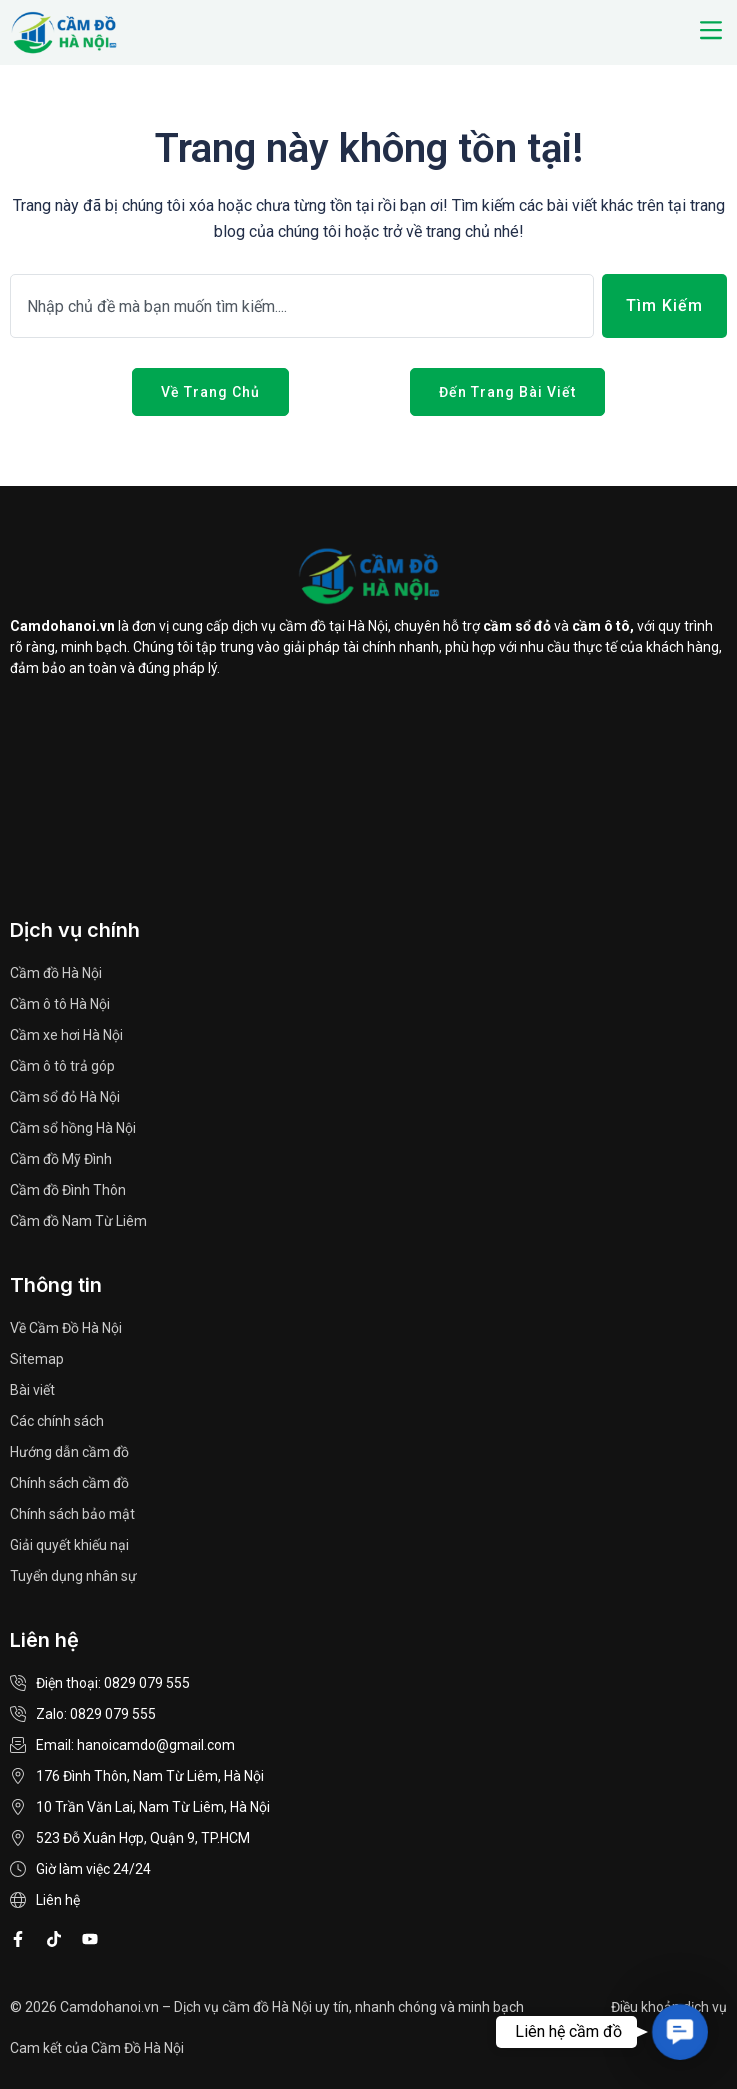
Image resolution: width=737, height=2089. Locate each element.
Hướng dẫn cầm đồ (69, 1452)
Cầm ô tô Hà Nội (60, 1004)
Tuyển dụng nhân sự (73, 1576)
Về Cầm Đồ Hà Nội (66, 1328)
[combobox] (302, 306)
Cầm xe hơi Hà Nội (66, 1035)
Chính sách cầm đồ (69, 1483)
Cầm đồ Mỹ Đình (61, 1159)
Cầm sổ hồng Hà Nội (73, 1128)
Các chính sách (57, 1421)
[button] (710, 32)
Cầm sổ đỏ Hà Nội (65, 1097)
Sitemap (37, 1359)
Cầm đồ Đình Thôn (68, 1190)
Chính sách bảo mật (72, 1514)
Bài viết (32, 1390)
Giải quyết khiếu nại (69, 1545)
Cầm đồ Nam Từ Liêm (78, 1221)
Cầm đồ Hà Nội (56, 973)
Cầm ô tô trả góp (62, 1066)
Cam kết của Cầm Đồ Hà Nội (97, 2048)
